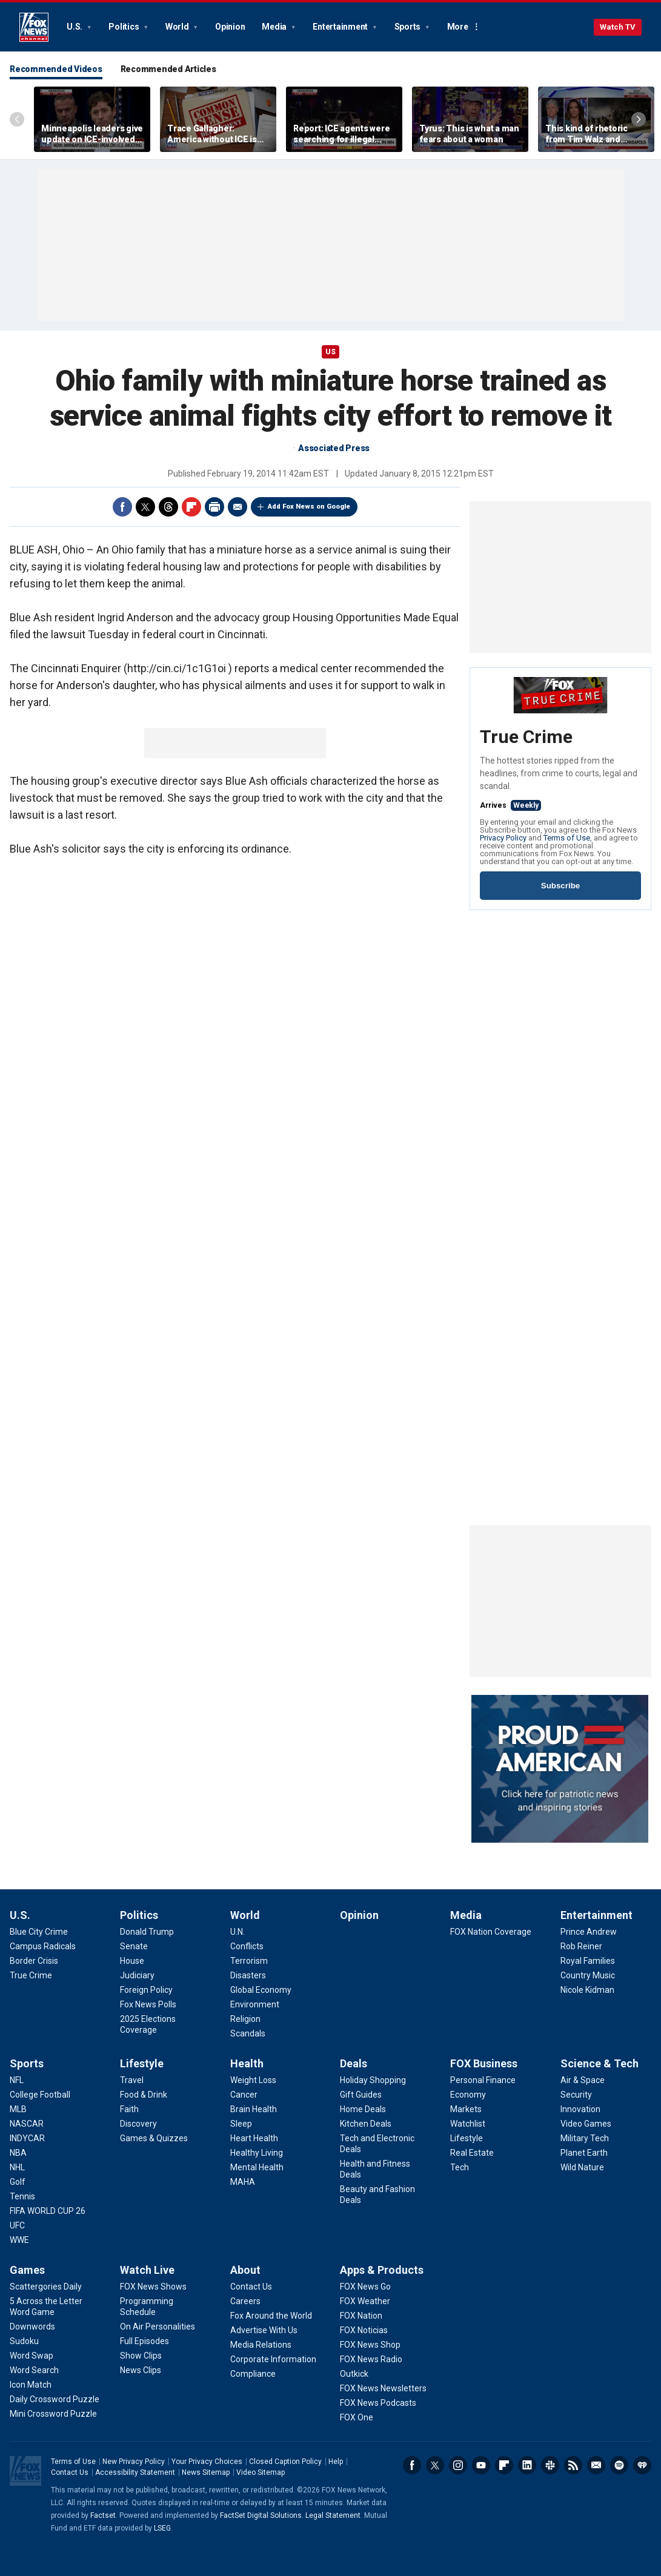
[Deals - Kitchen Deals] (365, 2124)
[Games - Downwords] (32, 2326)
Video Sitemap (260, 2472)
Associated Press (334, 448)
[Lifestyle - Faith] (129, 2109)
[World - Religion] (245, 2019)
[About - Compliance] (253, 2374)
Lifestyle (142, 2063)
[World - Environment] (254, 2004)
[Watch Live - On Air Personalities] (157, 2326)
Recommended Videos (56, 69)
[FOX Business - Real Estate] (472, 2153)
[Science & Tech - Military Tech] (584, 2138)
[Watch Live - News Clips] (140, 2370)
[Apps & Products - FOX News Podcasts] (378, 2403)
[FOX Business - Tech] (459, 2167)
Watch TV (618, 26)
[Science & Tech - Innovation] (580, 2109)
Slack (550, 2465)
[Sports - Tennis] (22, 2196)
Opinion (230, 26)
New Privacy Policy (133, 2461)
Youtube (481, 2465)
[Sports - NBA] (18, 2153)
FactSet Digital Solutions (261, 2515)
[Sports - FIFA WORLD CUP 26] (47, 2211)
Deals (353, 2063)
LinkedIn (527, 2465)
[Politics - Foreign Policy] (146, 1990)
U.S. (75, 26)
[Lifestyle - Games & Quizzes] (154, 2138)
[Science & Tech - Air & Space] (582, 2080)
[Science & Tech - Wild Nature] (582, 2167)
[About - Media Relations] (260, 2345)
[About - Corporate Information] (273, 2359)
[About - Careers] (245, 2301)
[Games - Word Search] (34, 2370)
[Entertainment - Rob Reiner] (581, 1946)
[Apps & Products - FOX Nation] (361, 2315)
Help (335, 2461)
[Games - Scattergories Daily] (46, 2286)
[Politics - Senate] (134, 1946)
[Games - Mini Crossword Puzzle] (53, 2414)
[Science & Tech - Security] (576, 2094)
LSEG (162, 2528)
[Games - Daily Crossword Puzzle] (54, 2399)
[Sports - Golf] (17, 2182)
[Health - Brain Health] (253, 2109)
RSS (573, 2465)
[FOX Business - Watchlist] (467, 2124)
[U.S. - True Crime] (31, 1975)
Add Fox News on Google (309, 506)
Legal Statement (332, 2515)
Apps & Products (382, 2270)
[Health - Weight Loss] (253, 2080)
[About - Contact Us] (251, 2286)
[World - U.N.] (237, 1932)
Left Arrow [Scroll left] (17, 119)
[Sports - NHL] (17, 2167)
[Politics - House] (132, 1961)
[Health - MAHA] (242, 2182)
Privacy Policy (503, 837)
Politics (124, 26)
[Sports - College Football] (40, 2094)
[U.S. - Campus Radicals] (43, 1946)
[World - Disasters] (248, 1975)
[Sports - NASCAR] (27, 2124)
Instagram (458, 2465)
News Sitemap (206, 2472)
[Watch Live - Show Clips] (141, 2355)
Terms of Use (566, 837)
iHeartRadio (642, 2465)
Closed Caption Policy (285, 2461)
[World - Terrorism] (249, 1961)
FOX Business (483, 2063)
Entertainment (341, 26)
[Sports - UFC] (17, 2225)
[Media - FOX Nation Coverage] (490, 1932)
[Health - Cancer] (243, 2094)
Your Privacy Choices (206, 2461)
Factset (103, 2515)
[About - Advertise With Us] (263, 2330)
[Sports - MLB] (18, 2109)
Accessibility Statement (135, 2472)
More (457, 26)
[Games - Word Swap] (31, 2355)
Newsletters (596, 2465)
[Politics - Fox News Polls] (148, 2004)
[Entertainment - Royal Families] (587, 1961)
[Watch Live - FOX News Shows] (153, 2286)
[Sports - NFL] (17, 2080)
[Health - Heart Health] (254, 2138)
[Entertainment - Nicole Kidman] (587, 1990)
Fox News (33, 27)
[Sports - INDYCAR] (27, 2138)
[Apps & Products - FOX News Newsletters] (383, 2388)
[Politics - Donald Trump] (147, 1932)
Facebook (122, 507)
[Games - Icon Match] (30, 2384)
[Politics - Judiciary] (137, 1975)
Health (247, 2063)
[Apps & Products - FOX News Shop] (370, 2345)
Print (214, 507)
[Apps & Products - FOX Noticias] (364, 2330)
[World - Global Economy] (260, 1990)
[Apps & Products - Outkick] (354, 2374)
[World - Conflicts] (247, 1946)
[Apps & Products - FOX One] (356, 2417)
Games (27, 2270)
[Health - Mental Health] (257, 2167)
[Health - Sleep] (241, 2124)
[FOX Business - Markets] (466, 2109)
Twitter (145, 507)
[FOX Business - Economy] (468, 2094)
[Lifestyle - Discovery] (138, 2124)
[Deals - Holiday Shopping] (373, 2080)
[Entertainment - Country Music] (587, 1975)
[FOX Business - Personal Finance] (483, 2080)
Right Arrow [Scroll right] (638, 119)
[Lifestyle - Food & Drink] (143, 2094)
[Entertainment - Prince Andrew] (588, 1932)
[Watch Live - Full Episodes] (144, 2341)
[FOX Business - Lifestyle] (466, 2138)
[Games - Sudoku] (24, 2341)
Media (275, 26)
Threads (168, 507)
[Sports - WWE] (19, 2240)
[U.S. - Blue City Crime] (39, 1932)
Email (237, 507)
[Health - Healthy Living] (256, 2153)
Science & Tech (599, 2063)
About (245, 2270)
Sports (408, 26)
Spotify (619, 2465)
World (178, 26)
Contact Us (69, 2472)
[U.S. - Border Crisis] (34, 1961)
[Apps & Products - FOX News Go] (365, 2286)
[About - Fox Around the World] (271, 2315)
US (330, 352)
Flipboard (191, 507)
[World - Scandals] (247, 2033)
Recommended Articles (168, 69)
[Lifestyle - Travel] (132, 2080)
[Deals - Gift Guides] (361, 2094)
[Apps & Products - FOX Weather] (365, 2301)
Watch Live (147, 2270)
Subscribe (560, 885)
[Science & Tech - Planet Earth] (584, 2153)
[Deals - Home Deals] (363, 2109)
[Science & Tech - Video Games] (585, 2124)
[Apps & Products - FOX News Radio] (371, 2359)
